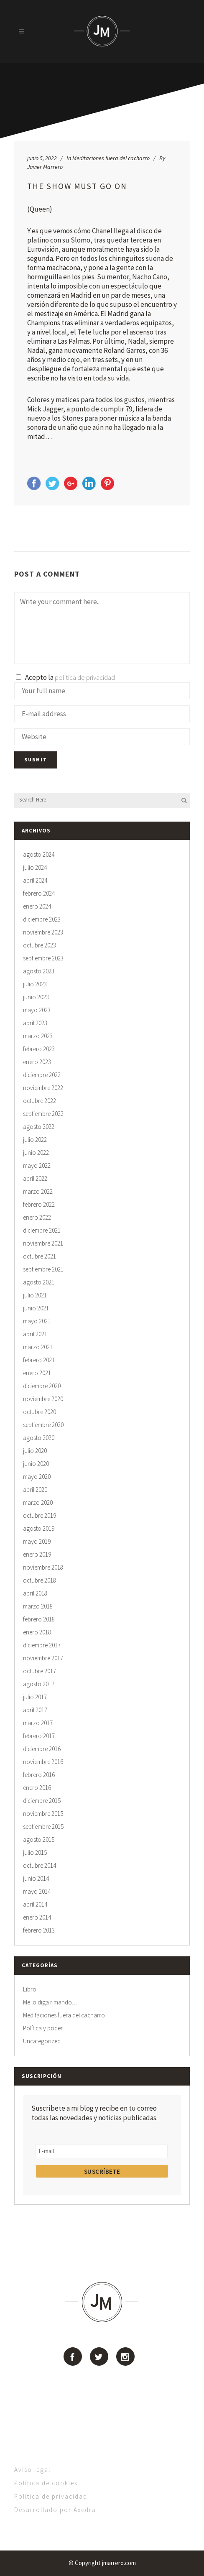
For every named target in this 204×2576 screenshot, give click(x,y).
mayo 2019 (37, 1541)
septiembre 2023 (43, 958)
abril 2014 (35, 1904)
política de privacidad (85, 677)
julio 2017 (35, 1697)
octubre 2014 (39, 1865)
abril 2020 (35, 1490)
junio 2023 (36, 997)
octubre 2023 (39, 945)
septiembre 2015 (43, 1827)
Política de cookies (46, 2483)
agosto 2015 (38, 1839)
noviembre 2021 (43, 1243)
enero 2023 (37, 1062)
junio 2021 (36, 1308)
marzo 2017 (38, 1723)
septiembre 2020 (43, 1425)
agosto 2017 (38, 1684)
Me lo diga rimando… (50, 2002)
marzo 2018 (38, 1606)
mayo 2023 (37, 1010)
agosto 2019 (38, 1528)
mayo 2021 (37, 1321)
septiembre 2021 (43, 1269)
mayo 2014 (37, 1891)
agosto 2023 (38, 971)
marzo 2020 (38, 1502)
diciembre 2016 (42, 1749)
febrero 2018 (39, 1619)
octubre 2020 (39, 1412)
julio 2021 (35, 1295)
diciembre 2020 (42, 1386)
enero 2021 (37, 1373)
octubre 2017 (39, 1671)
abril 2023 (35, 1023)
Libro (29, 1989)
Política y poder (43, 2028)
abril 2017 (35, 1710)
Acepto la (65, 677)
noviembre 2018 (43, 1567)
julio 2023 (35, 984)
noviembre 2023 (43, 932)
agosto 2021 (38, 1282)
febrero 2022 (39, 1204)
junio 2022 (36, 1153)
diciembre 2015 (42, 1801)
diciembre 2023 (42, 919)
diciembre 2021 (42, 1230)
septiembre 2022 (43, 1114)
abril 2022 (35, 1178)
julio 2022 (35, 1140)
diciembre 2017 (42, 1645)
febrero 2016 (39, 1775)
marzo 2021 (38, 1347)
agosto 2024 (38, 854)
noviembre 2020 (43, 1399)
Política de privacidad (50, 2496)
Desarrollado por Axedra (55, 2510)
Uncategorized (42, 2041)
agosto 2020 (38, 1438)
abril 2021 (35, 1334)
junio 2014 (36, 1878)
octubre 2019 (39, 1515)
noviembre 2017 (43, 1658)
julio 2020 (35, 1451)
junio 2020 (36, 1464)
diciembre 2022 (42, 1075)
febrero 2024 (39, 893)
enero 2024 (37, 906)
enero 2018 (37, 1632)
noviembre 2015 (43, 1814)
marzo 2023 (38, 1036)
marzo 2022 (38, 1191)
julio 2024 (35, 867)
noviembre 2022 (43, 1088)
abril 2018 (35, 1593)
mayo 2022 (37, 1165)
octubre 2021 (39, 1256)
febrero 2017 (39, 1736)
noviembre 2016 (43, 1762)
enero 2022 (37, 1217)
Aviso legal (32, 2470)
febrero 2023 (39, 1049)
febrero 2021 (39, 1360)
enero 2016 (37, 1788)
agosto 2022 (38, 1127)
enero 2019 (37, 1554)
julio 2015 (35, 1852)
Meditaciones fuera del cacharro (111, 158)
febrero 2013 (39, 1930)
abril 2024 (35, 880)
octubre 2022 (39, 1101)
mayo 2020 (37, 1477)
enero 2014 (37, 1917)
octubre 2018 (39, 1580)
